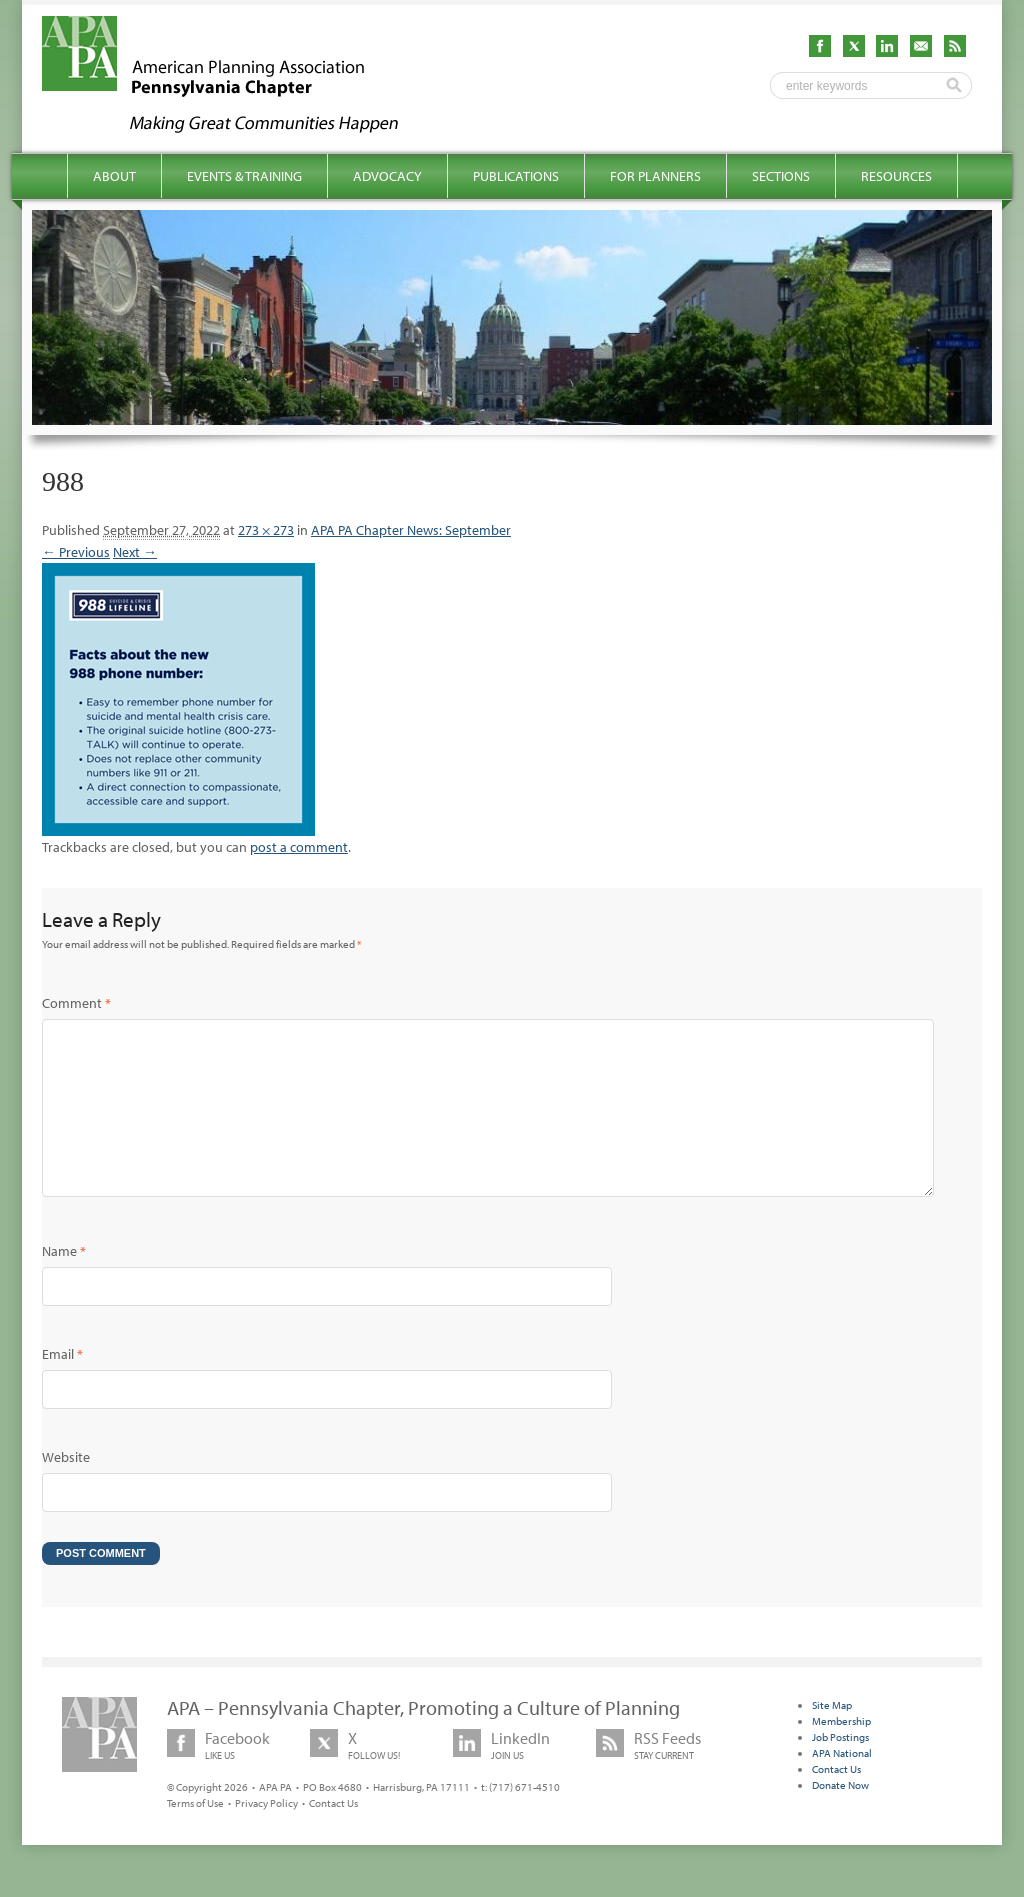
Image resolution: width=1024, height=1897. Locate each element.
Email (62, 1386)
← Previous (76, 552)
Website (66, 1489)
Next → (135, 552)
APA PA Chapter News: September (411, 530)
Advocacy (387, 176)
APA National (842, 1785)
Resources (896, 176)
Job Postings (840, 1769)
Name (64, 1283)
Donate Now (840, 1817)
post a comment (299, 847)
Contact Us (333, 1835)
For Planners (655, 176)
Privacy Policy (266, 1835)
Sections (781, 176)
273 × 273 (266, 530)
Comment (76, 1003)
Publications (516, 176)
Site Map (832, 1737)
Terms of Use (195, 1835)
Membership (841, 1753)
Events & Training (244, 176)
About (114, 176)
